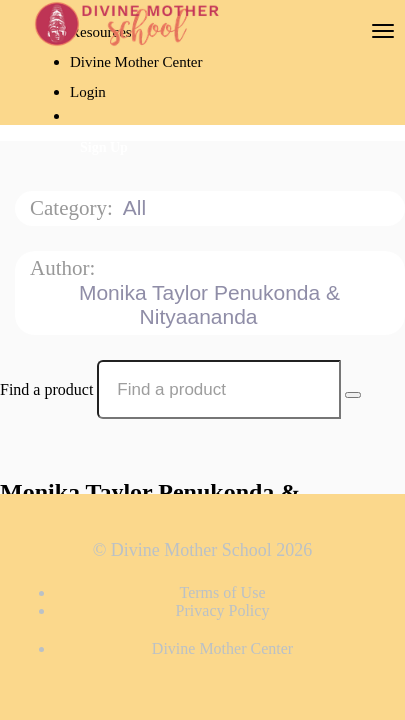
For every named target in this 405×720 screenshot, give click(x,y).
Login (88, 92)
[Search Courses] (353, 395)
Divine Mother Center (136, 62)
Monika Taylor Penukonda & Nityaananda (209, 304)
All (137, 207)
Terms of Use (223, 592)
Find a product (46, 389)
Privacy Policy (223, 610)
